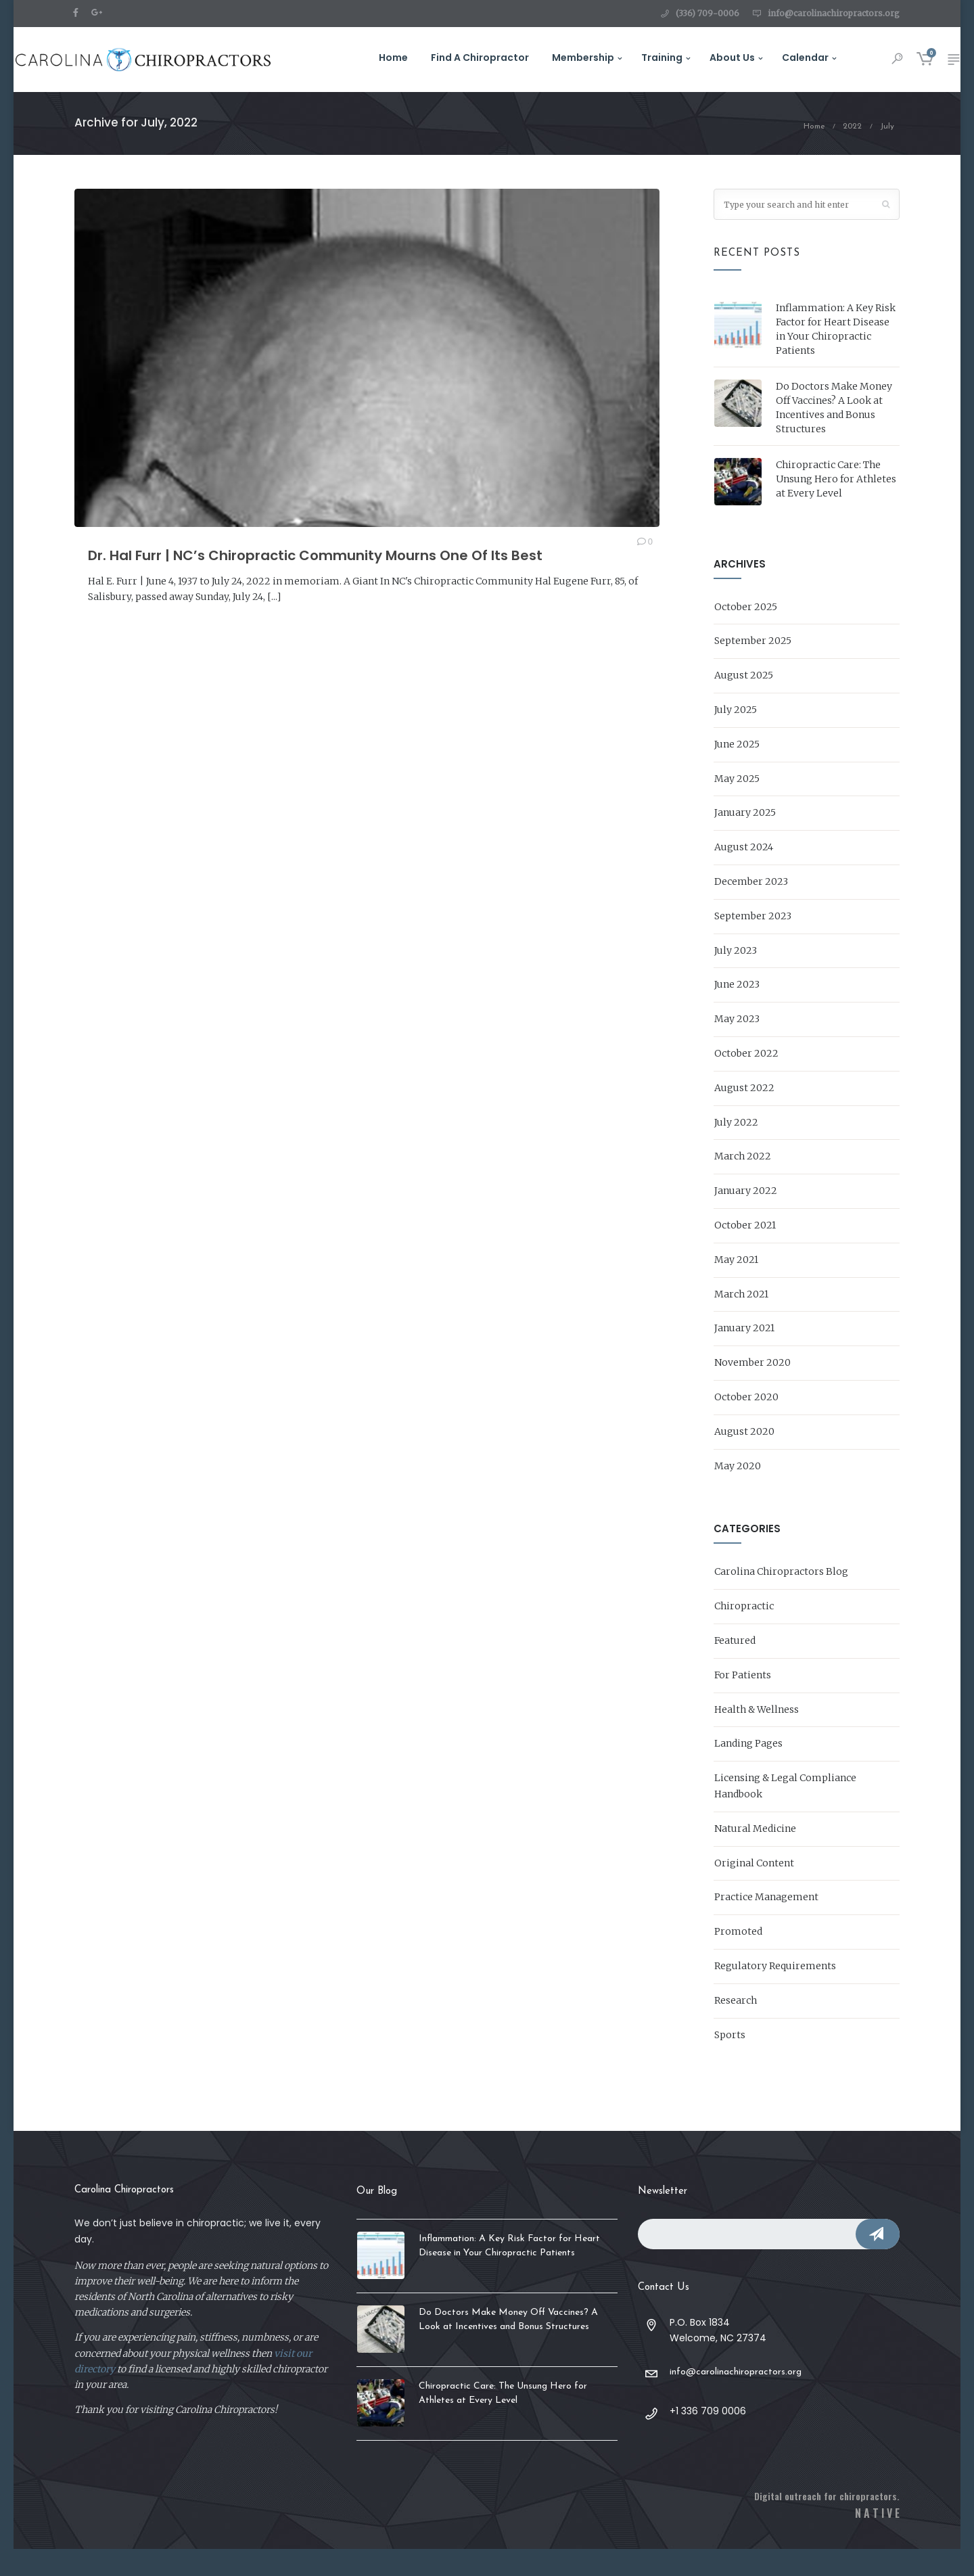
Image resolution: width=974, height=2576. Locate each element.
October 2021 (745, 1252)
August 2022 (744, 1114)
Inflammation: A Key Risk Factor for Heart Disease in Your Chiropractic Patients (836, 355)
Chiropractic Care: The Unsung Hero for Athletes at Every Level (836, 505)
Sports (729, 2061)
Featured (735, 1667)
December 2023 (751, 908)
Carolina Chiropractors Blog (781, 1598)
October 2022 (746, 1080)
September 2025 (752, 668)
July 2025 (735, 737)
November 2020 (752, 1389)
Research (735, 2027)
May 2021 (736, 1286)
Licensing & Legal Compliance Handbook (785, 1813)
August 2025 (743, 702)
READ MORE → (123, 654)
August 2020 (744, 1458)
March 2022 (742, 1183)
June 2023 (737, 1011)
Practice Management (766, 1924)
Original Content (754, 1889)
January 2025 (745, 839)
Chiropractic (744, 1633)
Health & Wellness (756, 1736)
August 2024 (743, 874)
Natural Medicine (755, 1855)
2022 (852, 154)
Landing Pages (748, 1770)
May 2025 (737, 805)
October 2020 (746, 1424)
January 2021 (744, 1355)
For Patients (742, 1701)
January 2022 (745, 1218)
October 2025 (745, 633)
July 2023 (735, 977)
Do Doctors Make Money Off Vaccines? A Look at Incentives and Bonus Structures (834, 434)
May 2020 (737, 1492)
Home (814, 154)
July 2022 (736, 1149)
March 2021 (741, 1320)
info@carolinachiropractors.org (834, 13)
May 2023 (737, 1046)
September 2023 (752, 942)
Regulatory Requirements (775, 1992)
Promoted (738, 1958)
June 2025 (737, 770)
